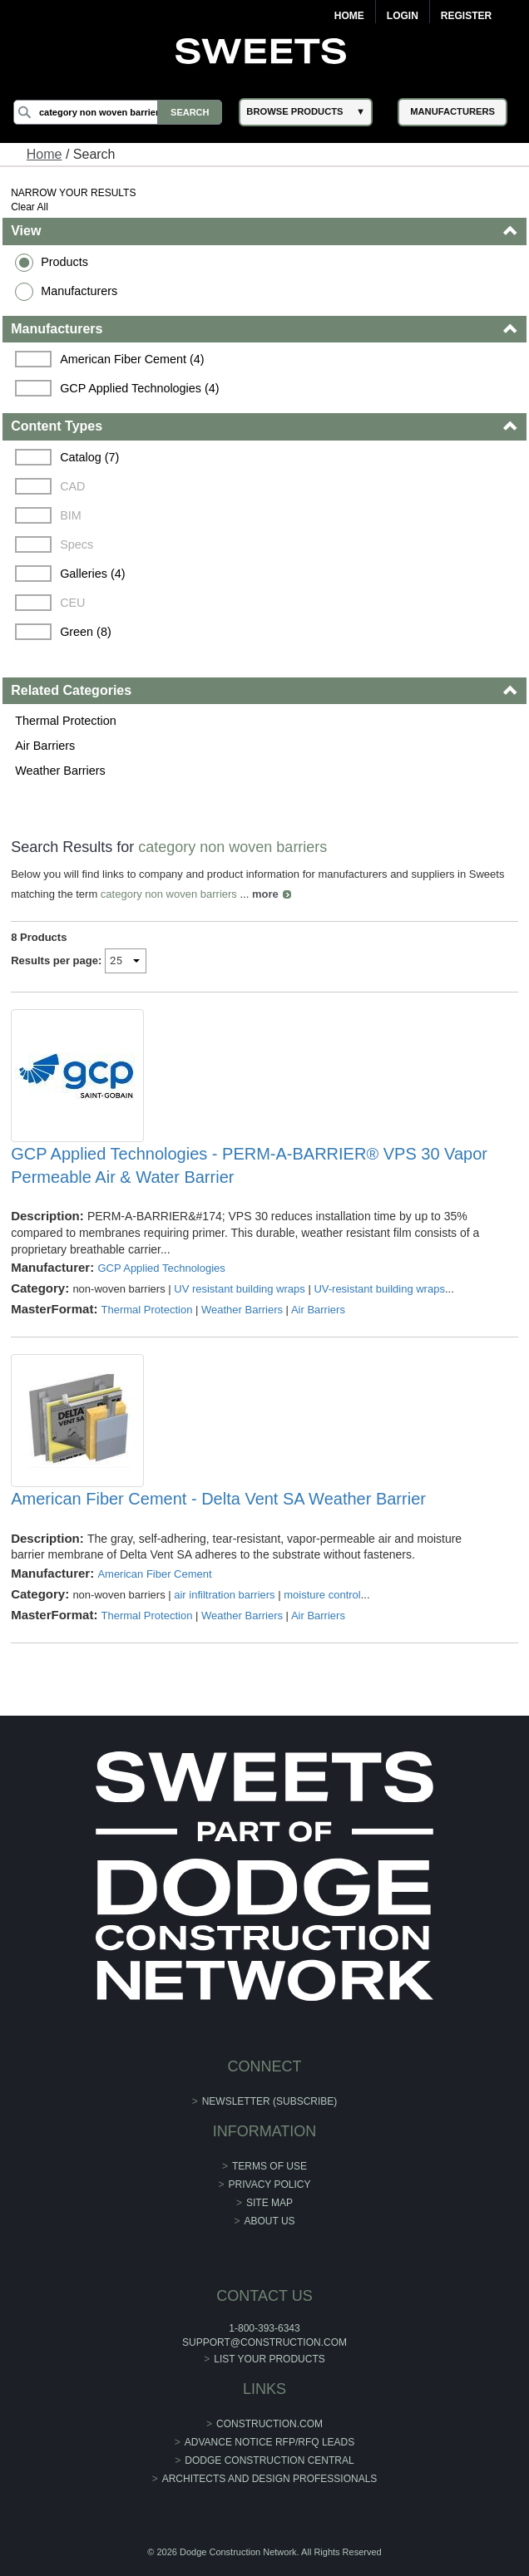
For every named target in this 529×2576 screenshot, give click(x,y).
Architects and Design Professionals (270, 2479)
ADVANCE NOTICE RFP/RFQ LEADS (269, 2442)
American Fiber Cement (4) (132, 359)
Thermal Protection (65, 720)
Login (402, 16)
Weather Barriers (60, 770)
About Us (269, 2221)
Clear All (29, 207)
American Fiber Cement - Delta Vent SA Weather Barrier (218, 1499)
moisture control (322, 1594)
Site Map (269, 2203)
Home (349, 16)
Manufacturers (79, 291)
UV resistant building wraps (239, 1289)
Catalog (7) (89, 457)
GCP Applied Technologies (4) (139, 388)
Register (466, 16)
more (265, 894)
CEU (72, 602)
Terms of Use (269, 2166)
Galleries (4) (92, 573)
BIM (71, 515)
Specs (76, 544)
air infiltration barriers (224, 1594)
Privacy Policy (270, 2184)
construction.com (269, 2424)
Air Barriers (45, 745)
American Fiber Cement (154, 1574)
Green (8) (85, 631)
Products (64, 261)
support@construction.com (264, 2342)
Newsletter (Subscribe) (270, 2101)
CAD (72, 486)
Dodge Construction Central (269, 2460)
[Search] (117, 112)
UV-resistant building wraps (379, 1289)
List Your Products (269, 2359)
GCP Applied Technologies (161, 1268)
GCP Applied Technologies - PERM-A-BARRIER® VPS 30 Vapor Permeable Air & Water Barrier (249, 1165)
